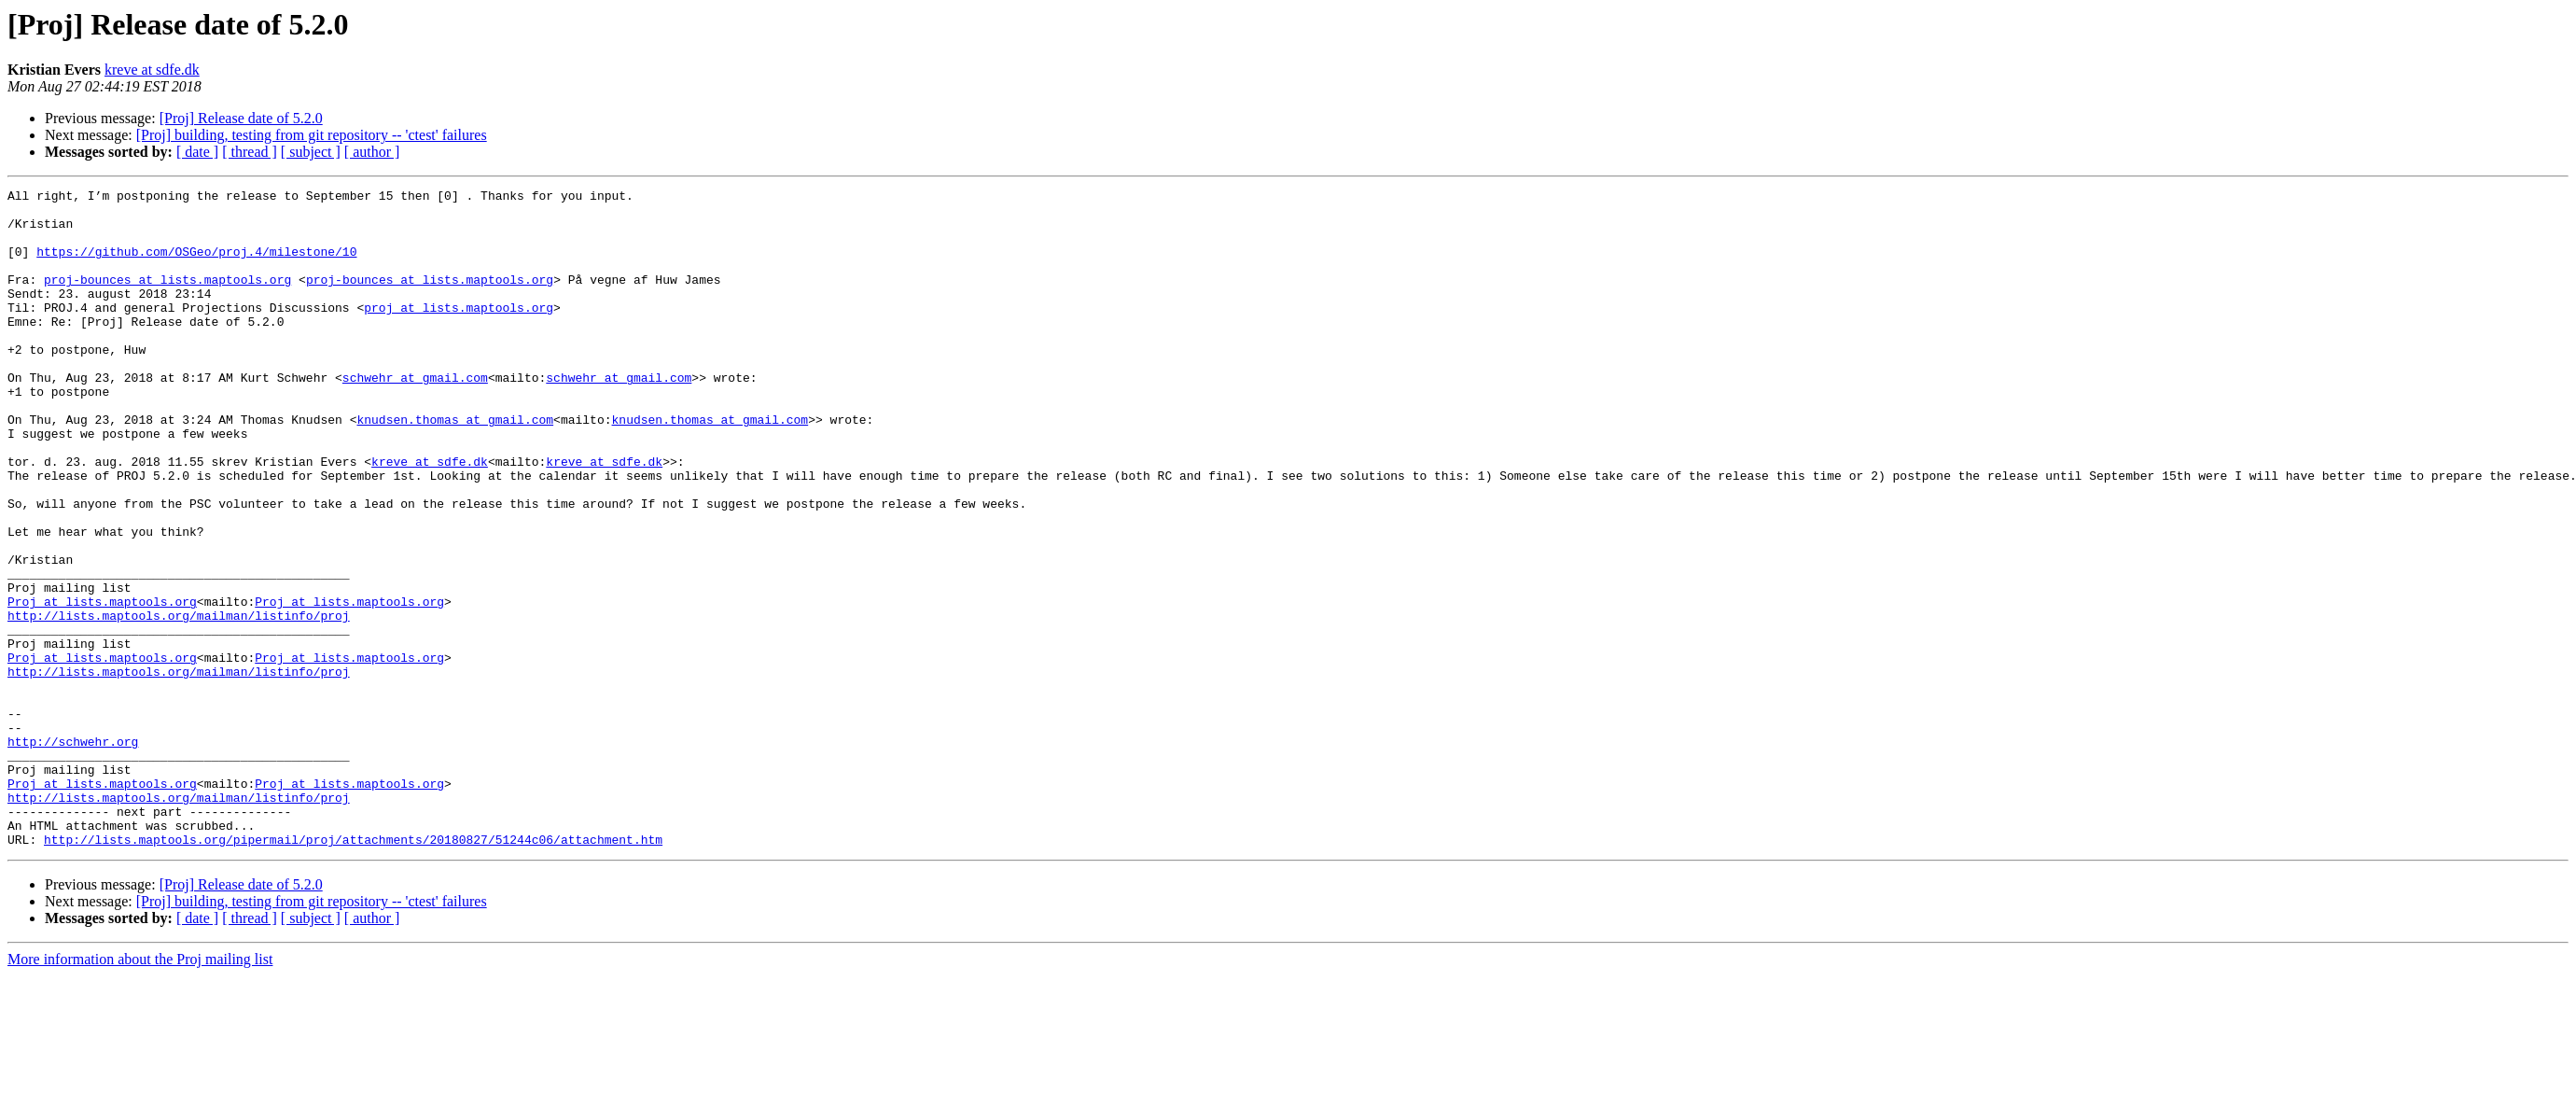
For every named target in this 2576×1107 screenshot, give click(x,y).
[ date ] (197, 152)
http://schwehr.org (72, 853)
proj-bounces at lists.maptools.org (167, 298)
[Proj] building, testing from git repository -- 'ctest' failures (311, 135)
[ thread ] (249, 152)
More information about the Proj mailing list (139, 1091)
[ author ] (372, 152)
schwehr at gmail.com (415, 416)
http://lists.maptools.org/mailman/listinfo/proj (178, 702)
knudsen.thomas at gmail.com (454, 466)
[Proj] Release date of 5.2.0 (241, 118)
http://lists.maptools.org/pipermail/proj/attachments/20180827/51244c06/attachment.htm (353, 970)
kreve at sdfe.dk (152, 69)
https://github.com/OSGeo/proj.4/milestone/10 (196, 265)
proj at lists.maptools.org (458, 332)
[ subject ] (311, 152)
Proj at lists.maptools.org (102, 685)
